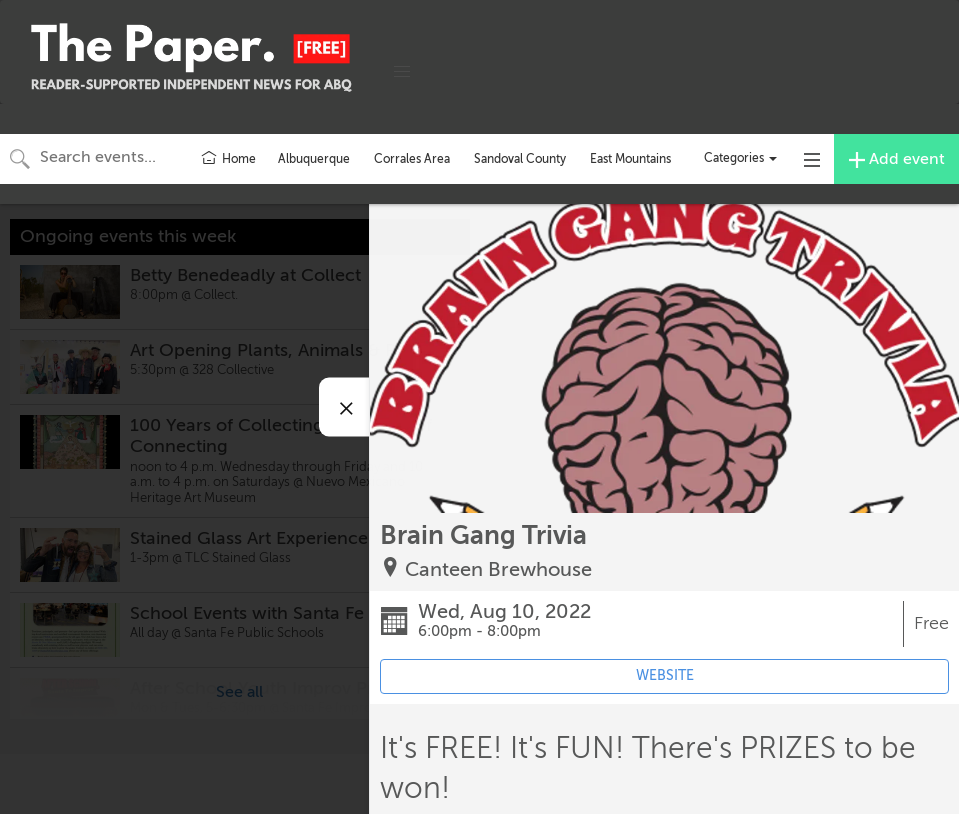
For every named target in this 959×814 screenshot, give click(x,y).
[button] (402, 72)
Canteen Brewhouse (498, 569)
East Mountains (630, 159)
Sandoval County (520, 159)
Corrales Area (412, 159)
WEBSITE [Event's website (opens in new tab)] (665, 675)
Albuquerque (314, 159)
